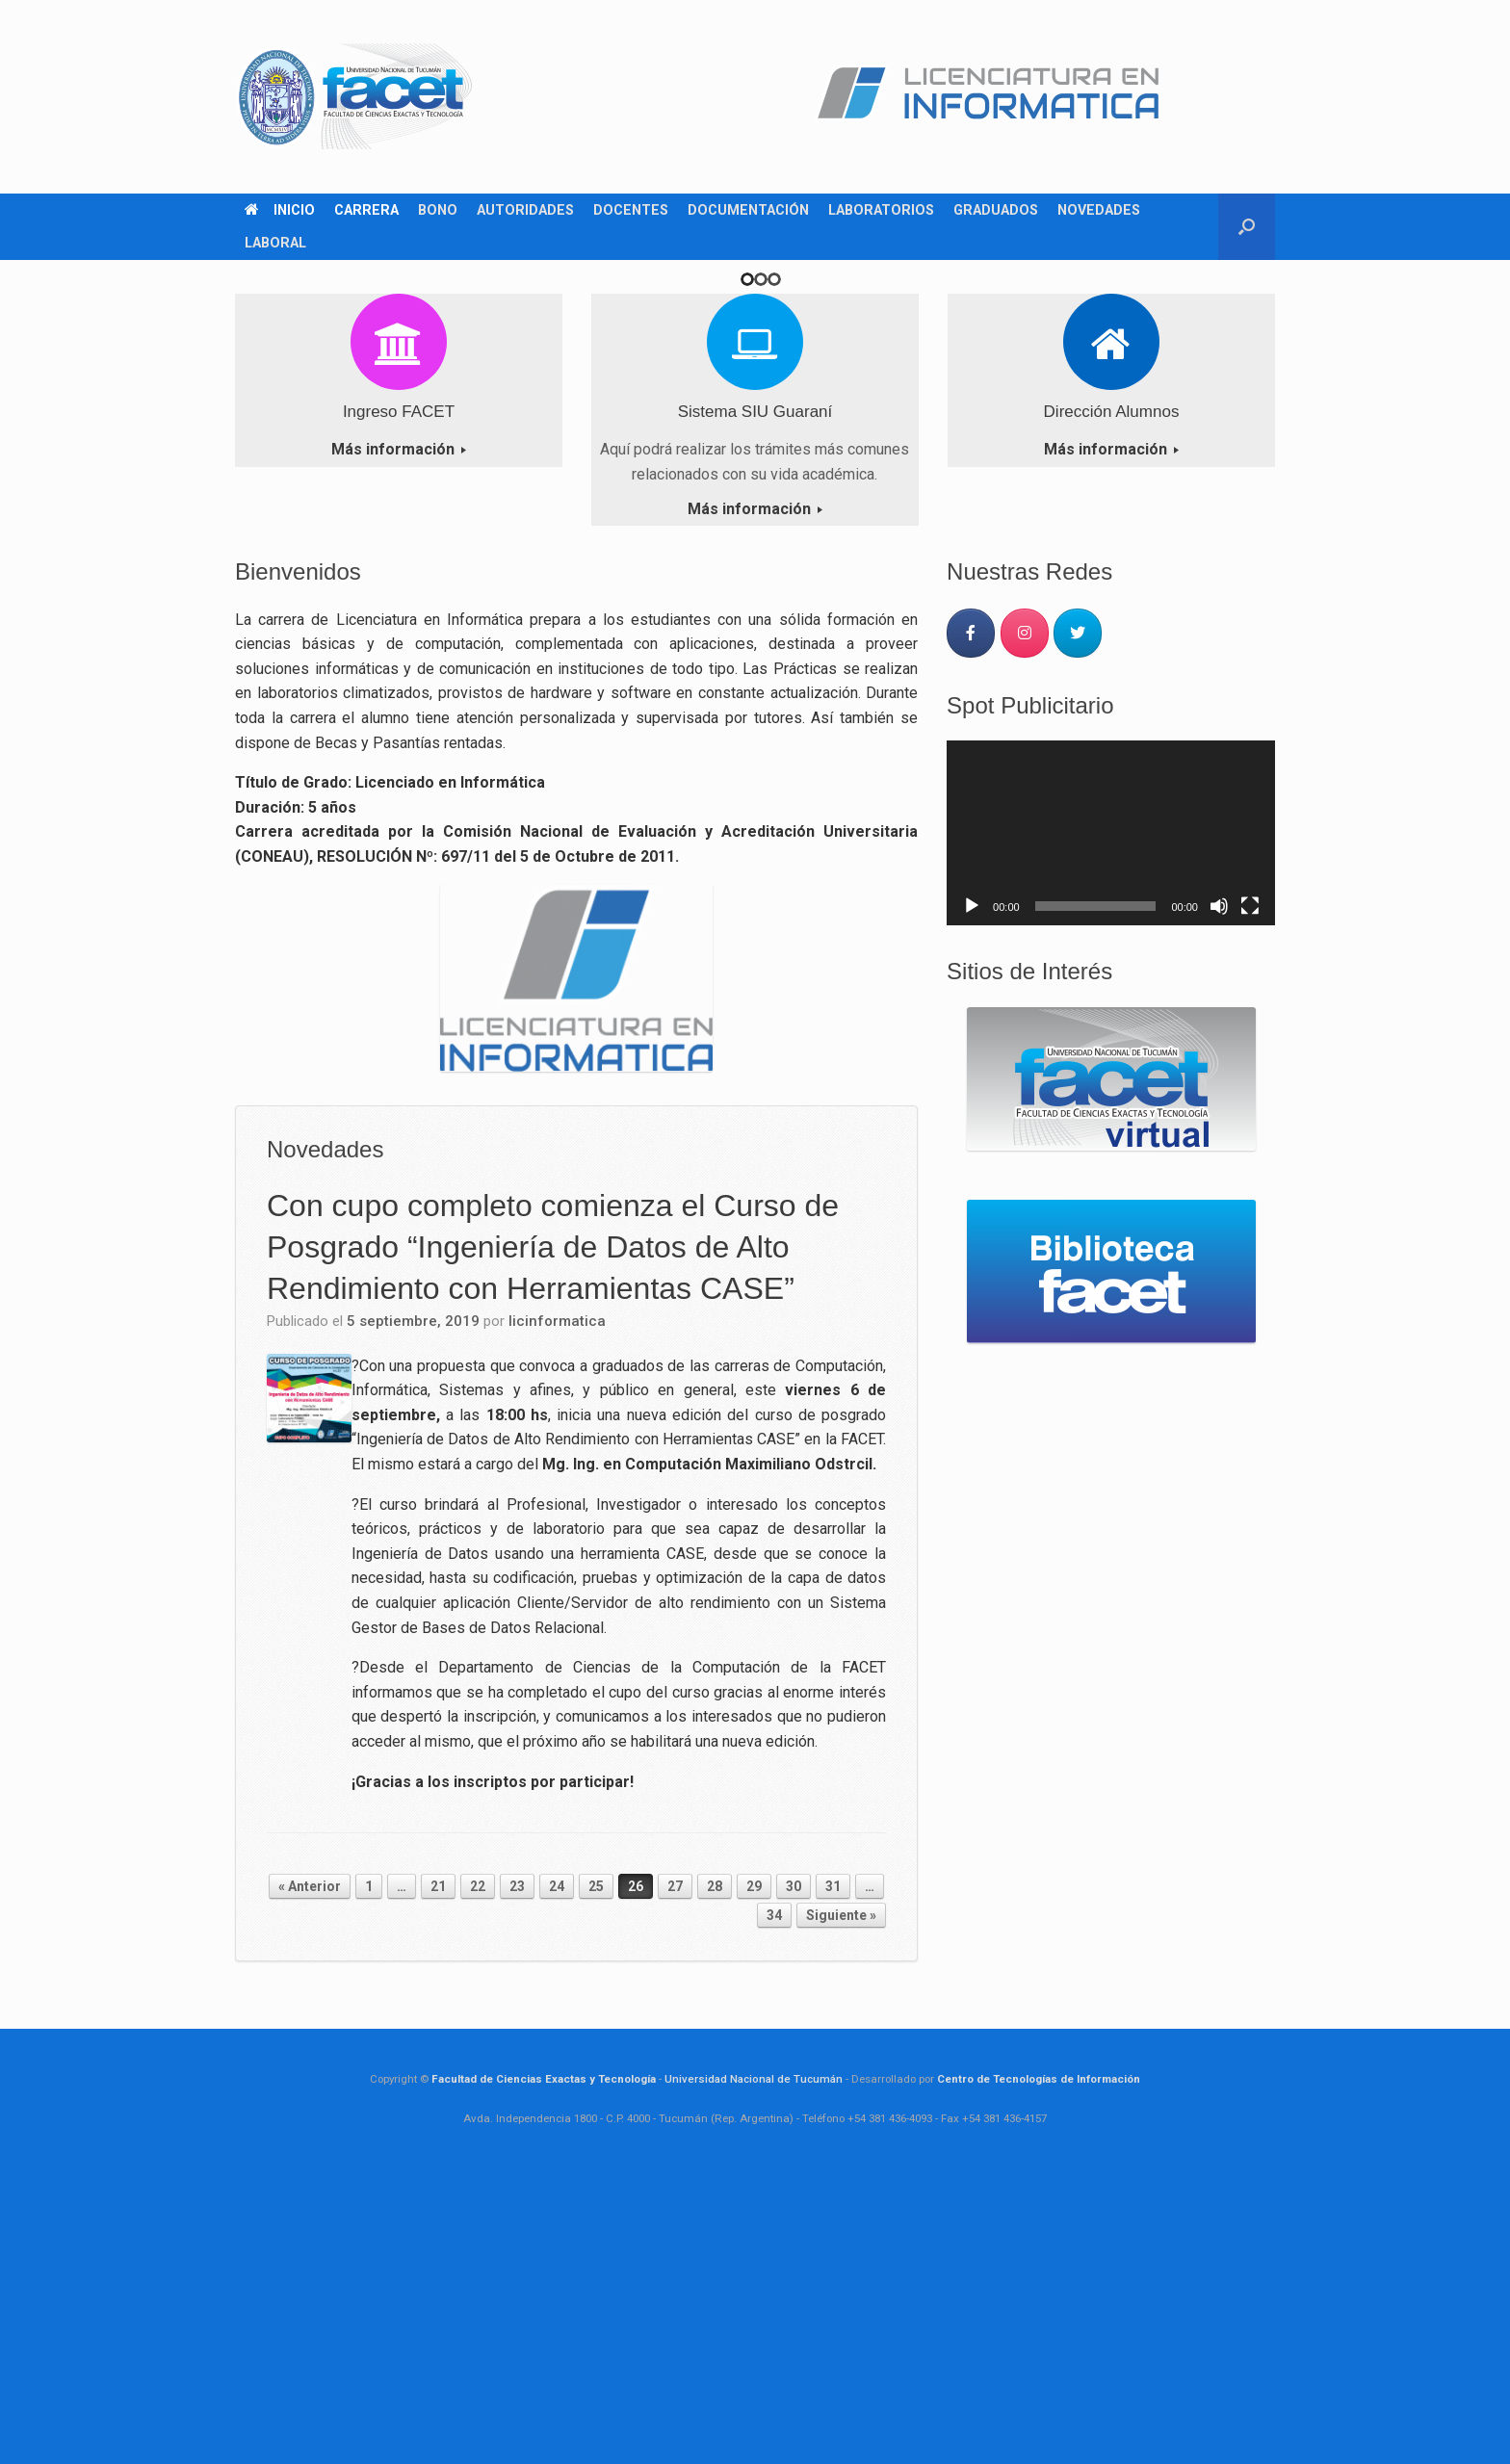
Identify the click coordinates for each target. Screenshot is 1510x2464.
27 (675, 2175)
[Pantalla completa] (1250, 1195)
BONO (437, 210)
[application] (1111, 1121)
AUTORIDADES (525, 210)
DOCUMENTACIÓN (748, 210)
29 (754, 2175)
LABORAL (275, 242)
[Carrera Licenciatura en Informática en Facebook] (971, 922)
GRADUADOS (995, 210)
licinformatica (557, 1610)
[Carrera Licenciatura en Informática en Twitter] (1078, 922)
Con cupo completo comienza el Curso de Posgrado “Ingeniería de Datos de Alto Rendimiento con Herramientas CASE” (553, 1535)
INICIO (280, 210)
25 (596, 2175)
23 (517, 2175)
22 (477, 2175)
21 (438, 2175)
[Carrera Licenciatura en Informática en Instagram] (1025, 922)
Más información (398, 738)
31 (833, 2175)
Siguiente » (841, 2204)
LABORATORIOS (881, 210)
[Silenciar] (1219, 1195)
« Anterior (309, 2175)
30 (793, 2175)
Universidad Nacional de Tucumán (753, 2367)
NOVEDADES (1098, 210)
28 (714, 2175)
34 (774, 2204)
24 (556, 2175)
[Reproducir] (971, 1195)
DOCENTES (630, 210)
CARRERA (366, 210)
